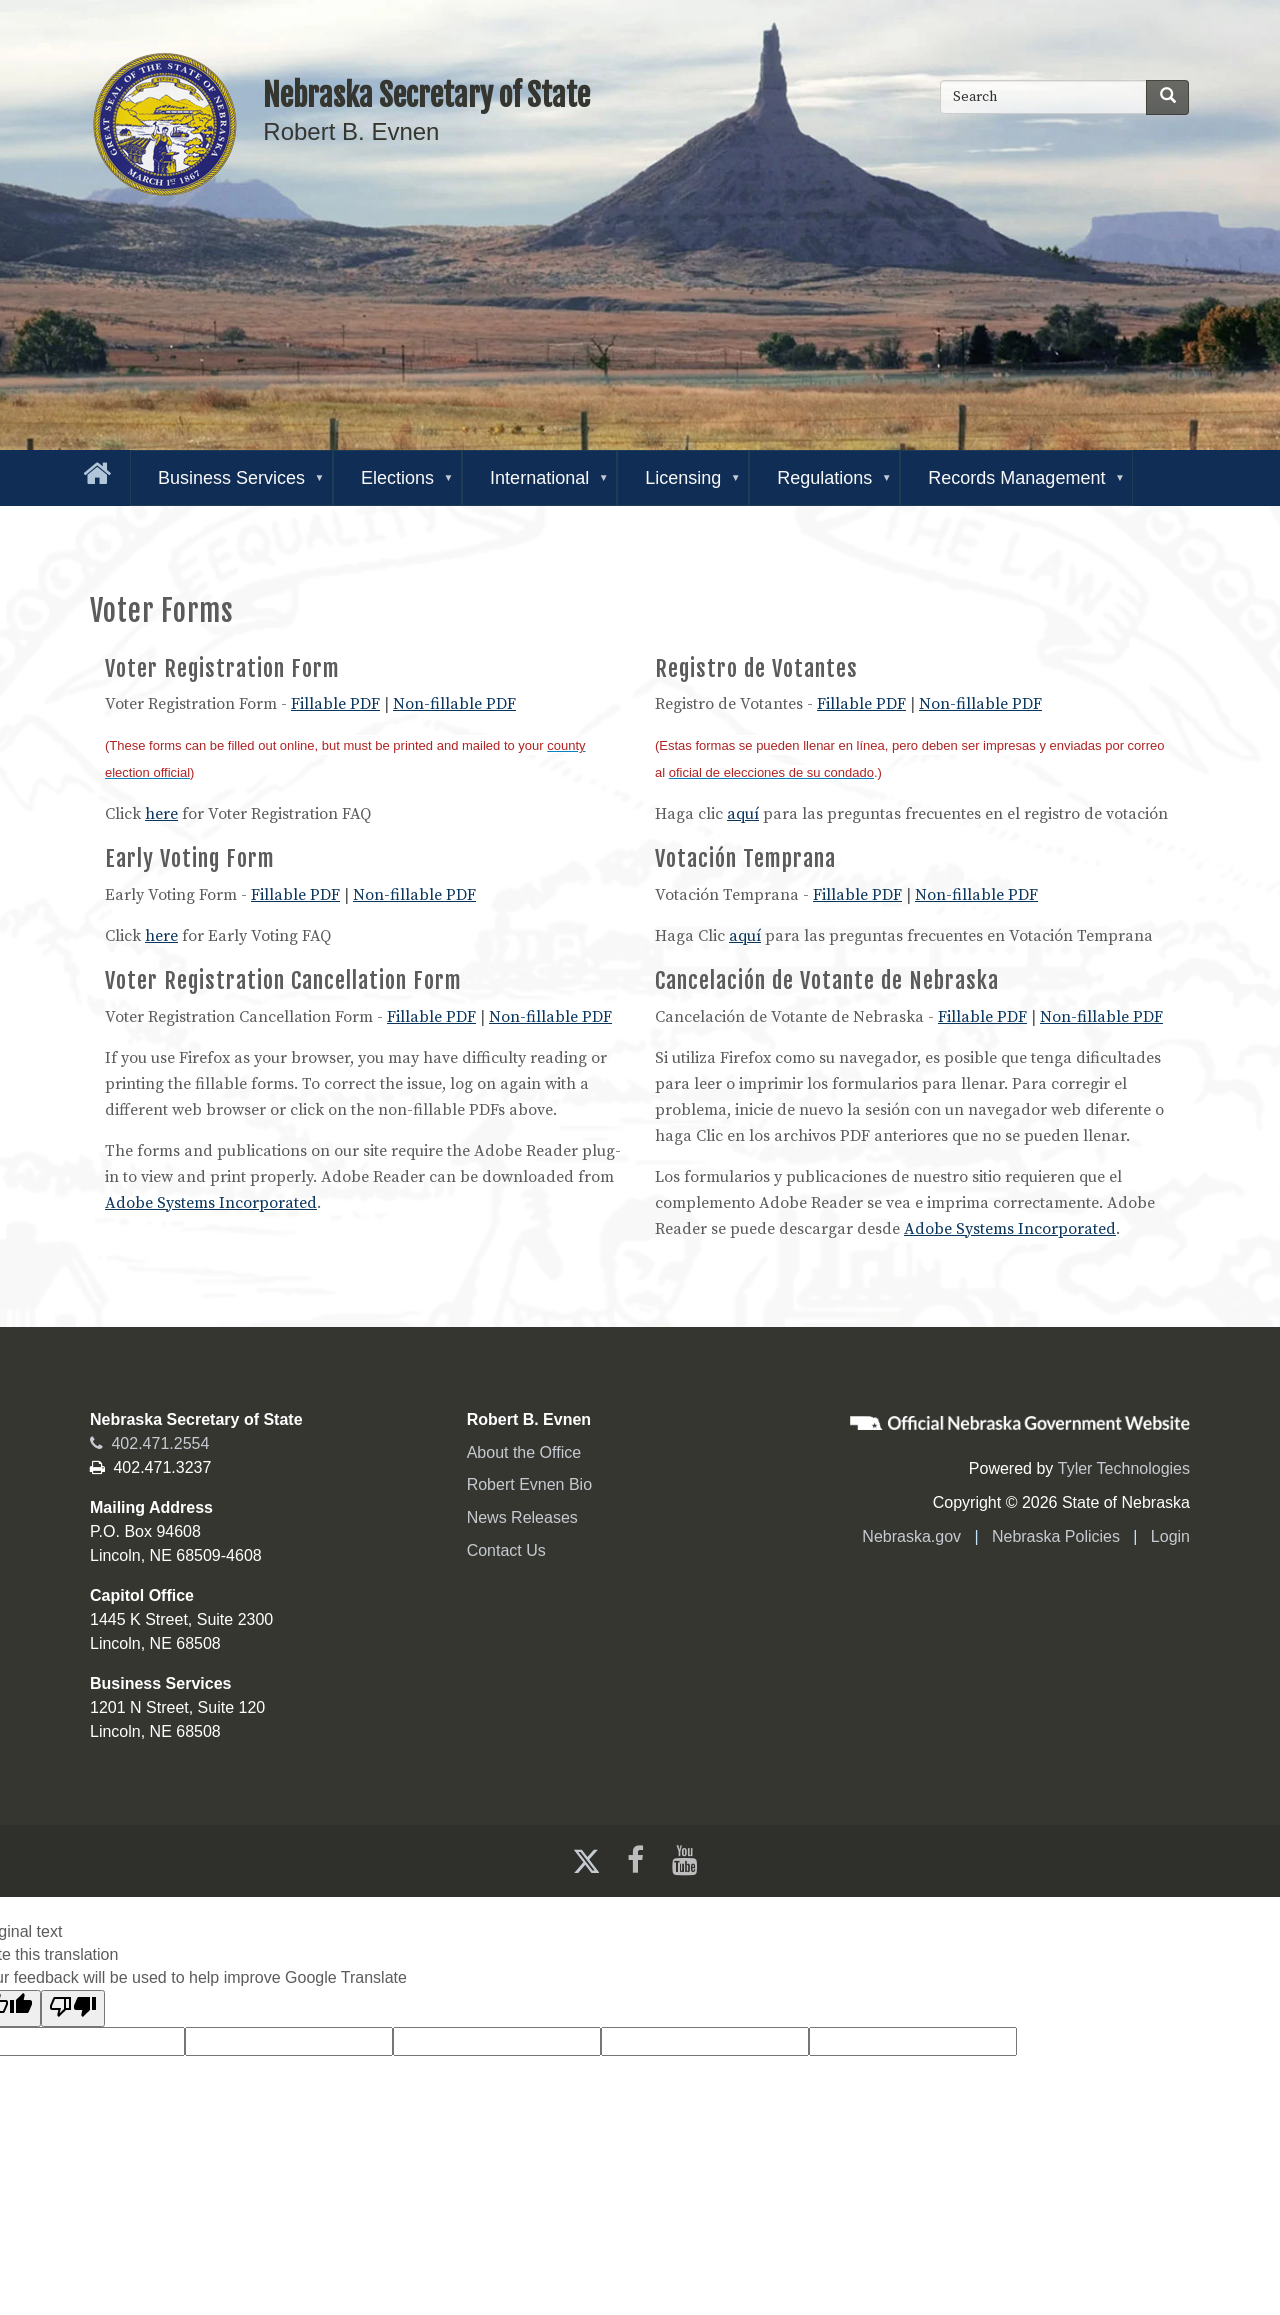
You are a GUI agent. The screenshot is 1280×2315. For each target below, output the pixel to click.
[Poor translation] (73, 2008)
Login (1170, 1536)
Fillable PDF (335, 704)
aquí (743, 814)
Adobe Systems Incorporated (211, 1203)
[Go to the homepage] (93, 469)
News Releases (522, 1517)
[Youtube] (689, 1860)
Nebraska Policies (1056, 1536)
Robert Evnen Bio (529, 1484)
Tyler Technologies (1124, 1468)
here (161, 814)
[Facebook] (633, 1860)
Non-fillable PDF (454, 704)
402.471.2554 (149, 1443)
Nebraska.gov (911, 1536)
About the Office (524, 1452)
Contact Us (506, 1550)
